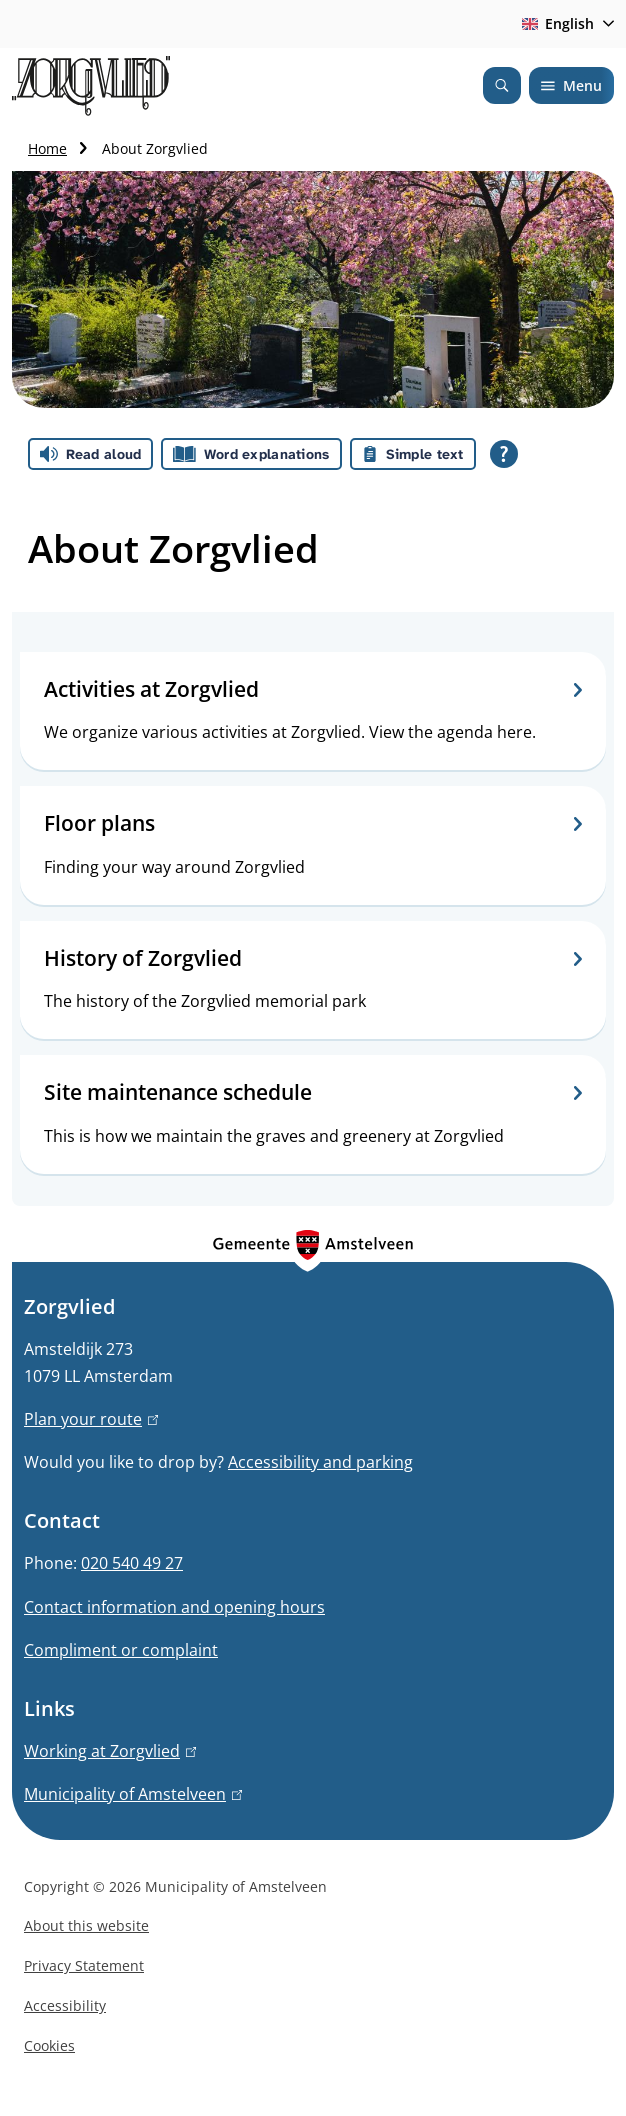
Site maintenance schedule (313, 1092)
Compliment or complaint (121, 1650)
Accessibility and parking (320, 1462)
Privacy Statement (84, 1965)
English (554, 23)
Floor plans (313, 823)
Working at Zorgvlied (110, 1751)
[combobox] (564, 24)
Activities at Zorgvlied (313, 689)
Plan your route (91, 1419)
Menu (571, 85)
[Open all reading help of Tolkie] (504, 454)
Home (47, 148)
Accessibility (65, 2005)
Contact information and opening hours (174, 1607)
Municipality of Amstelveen (133, 1794)
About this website (86, 1925)
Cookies (49, 2045)
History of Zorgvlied (313, 958)
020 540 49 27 (132, 1563)
